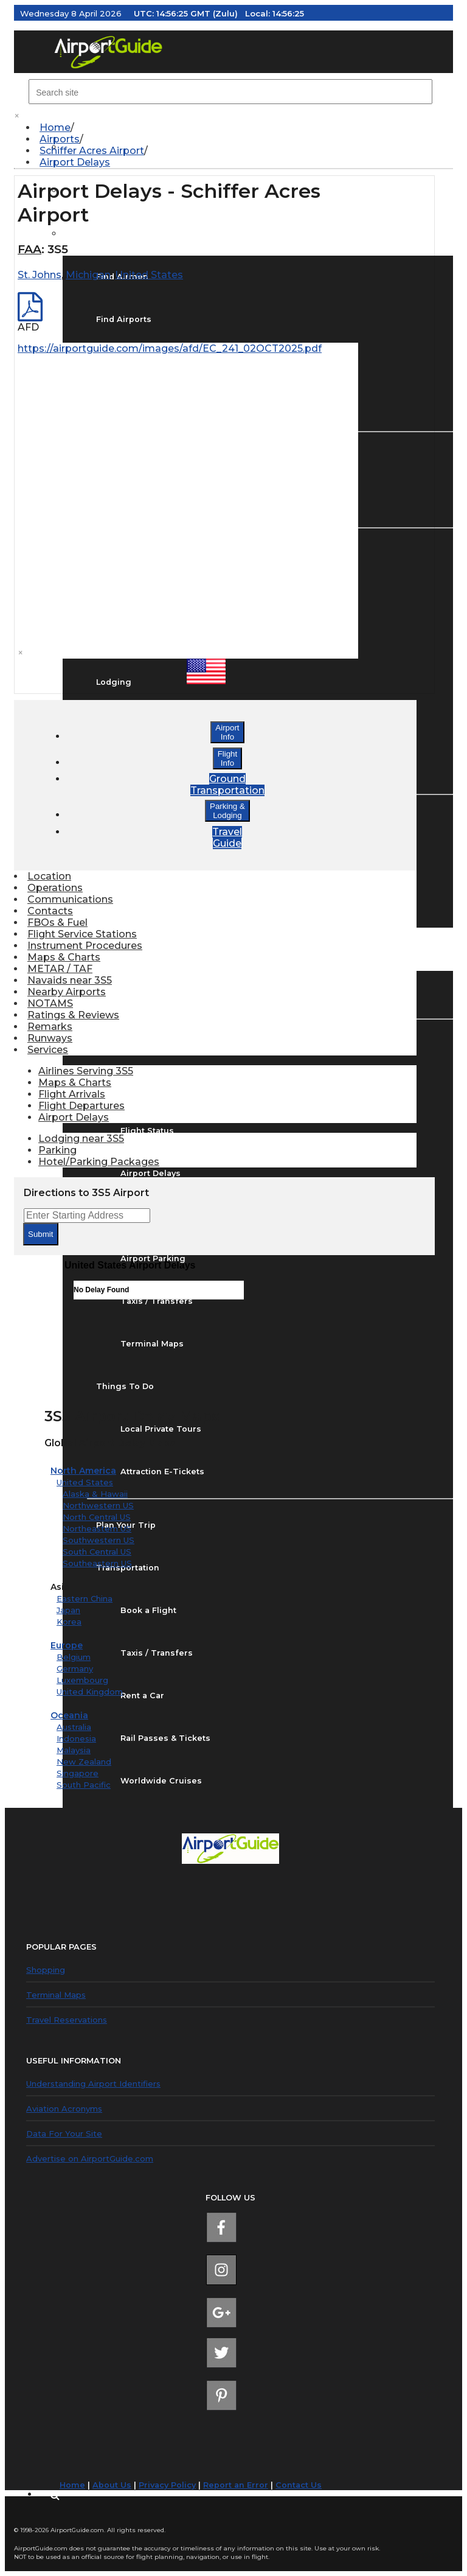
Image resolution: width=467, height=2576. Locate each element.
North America (83, 1470)
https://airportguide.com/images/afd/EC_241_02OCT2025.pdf (170, 348)
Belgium (74, 1657)
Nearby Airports (66, 992)
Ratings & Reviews (73, 1015)
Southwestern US (98, 1540)
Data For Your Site (64, 2133)
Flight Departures (81, 1105)
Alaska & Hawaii (95, 1494)
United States (85, 1482)
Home (55, 127)
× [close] (16, 116)
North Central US (97, 1517)
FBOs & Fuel (57, 922)
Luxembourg (82, 1680)
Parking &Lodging (227, 811)
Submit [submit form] (40, 1234)
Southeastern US (97, 1563)
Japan (68, 1610)
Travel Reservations (66, 2020)
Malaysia (74, 1750)
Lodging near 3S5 (81, 1138)
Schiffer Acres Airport (92, 150)
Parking (57, 1150)
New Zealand (84, 1761)
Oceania (69, 1715)
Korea (69, 1621)
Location (49, 876)
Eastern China (84, 1598)
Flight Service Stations (82, 934)
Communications (70, 899)
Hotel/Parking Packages (98, 1161)
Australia (74, 1727)
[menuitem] (239, 127)
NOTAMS (50, 1003)
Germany (75, 1668)
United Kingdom (90, 1691)
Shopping (45, 1970)
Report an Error (235, 2485)
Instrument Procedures (84, 945)
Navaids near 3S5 (69, 980)
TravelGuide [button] (227, 837)
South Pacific (84, 1785)
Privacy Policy (167, 2485)
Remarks (49, 1026)
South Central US (97, 1551)
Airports (60, 139)
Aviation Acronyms (64, 2108)
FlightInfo (228, 758)
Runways (49, 1038)
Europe (66, 1645)
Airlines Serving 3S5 (85, 1071)
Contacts (50, 911)
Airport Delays (75, 162)
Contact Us (298, 2485)
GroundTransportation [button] (227, 784)
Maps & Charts (63, 957)
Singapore (78, 1773)
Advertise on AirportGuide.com (89, 2158)
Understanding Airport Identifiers (93, 2083)
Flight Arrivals (71, 1094)
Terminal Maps (56, 1995)
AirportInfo (227, 732)
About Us (111, 2485)
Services (47, 1049)
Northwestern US (98, 1505)
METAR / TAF (59, 969)
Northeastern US (97, 1528)
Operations (55, 888)
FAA (29, 249)
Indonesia (76, 1738)
